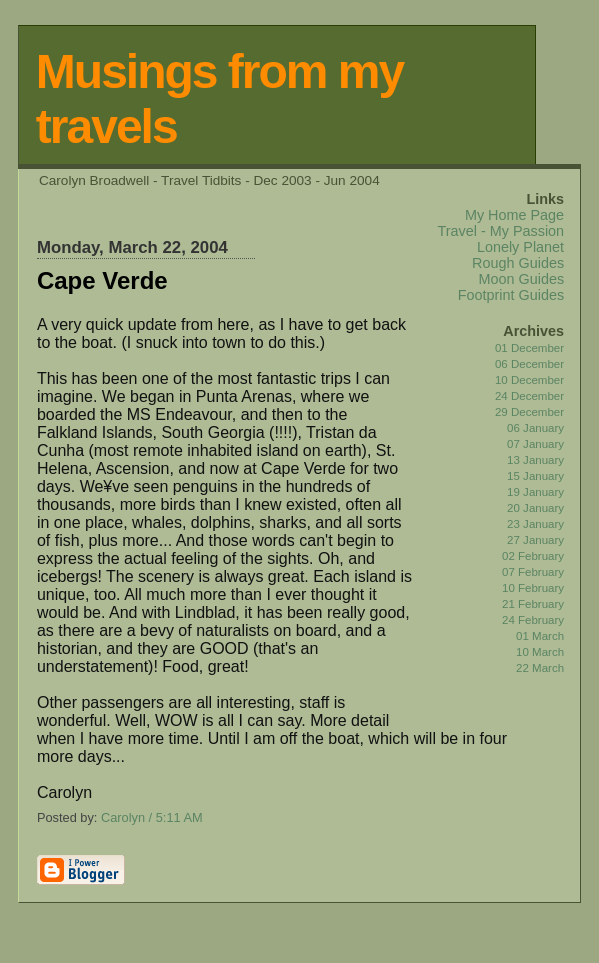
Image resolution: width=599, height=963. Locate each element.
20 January (535, 508)
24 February (533, 620)
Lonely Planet (520, 247)
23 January (535, 524)
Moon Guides (522, 279)
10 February (533, 588)
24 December (529, 396)
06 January (535, 428)
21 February (533, 604)
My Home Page (514, 215)
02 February (533, 556)
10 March (540, 652)
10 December (529, 380)
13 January (535, 460)
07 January (535, 444)
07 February (533, 572)
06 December (529, 364)
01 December (529, 348)
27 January (535, 540)
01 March (540, 636)
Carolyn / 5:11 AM (152, 817)
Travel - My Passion (500, 231)
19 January (535, 492)
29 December (529, 412)
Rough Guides (518, 263)
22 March (540, 668)
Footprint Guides (511, 295)
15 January (535, 476)
